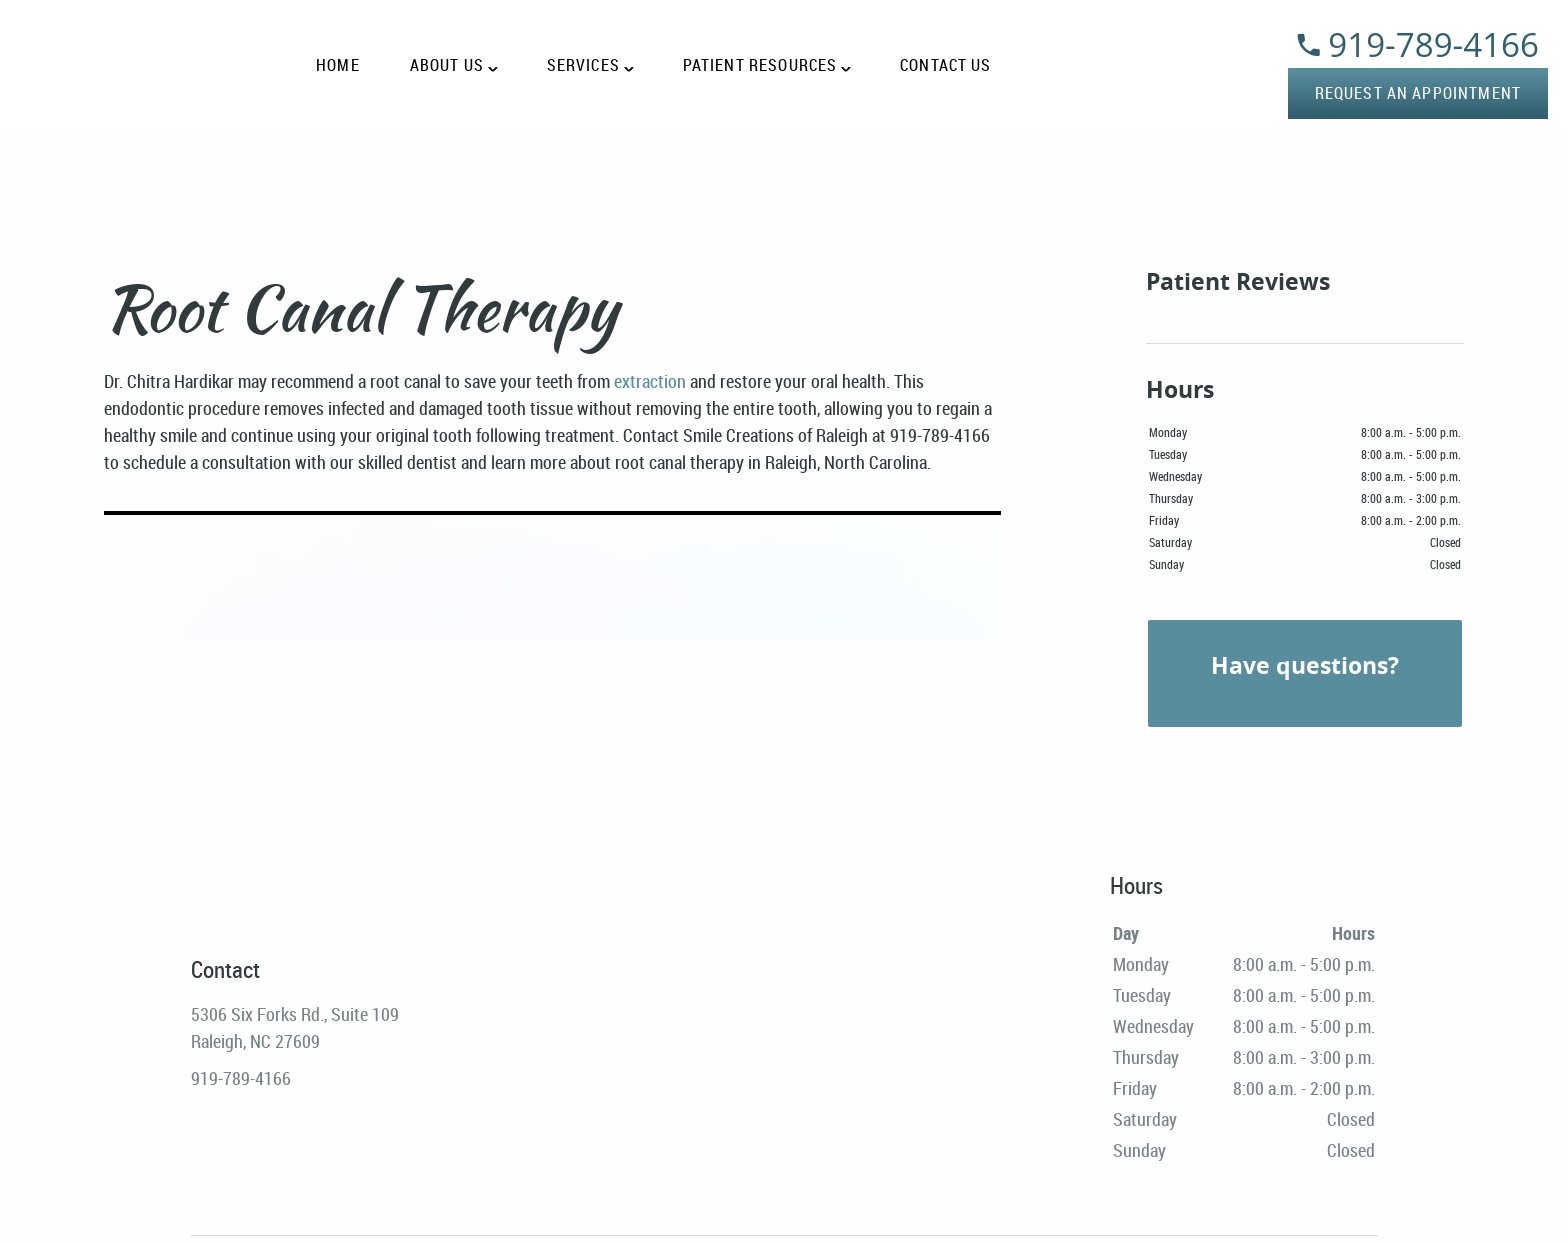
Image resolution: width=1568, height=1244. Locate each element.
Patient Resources (760, 65)
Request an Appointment (1418, 93)
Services (583, 65)
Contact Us (946, 65)
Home (338, 65)
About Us (447, 65)
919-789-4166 (1418, 44)
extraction (650, 381)
